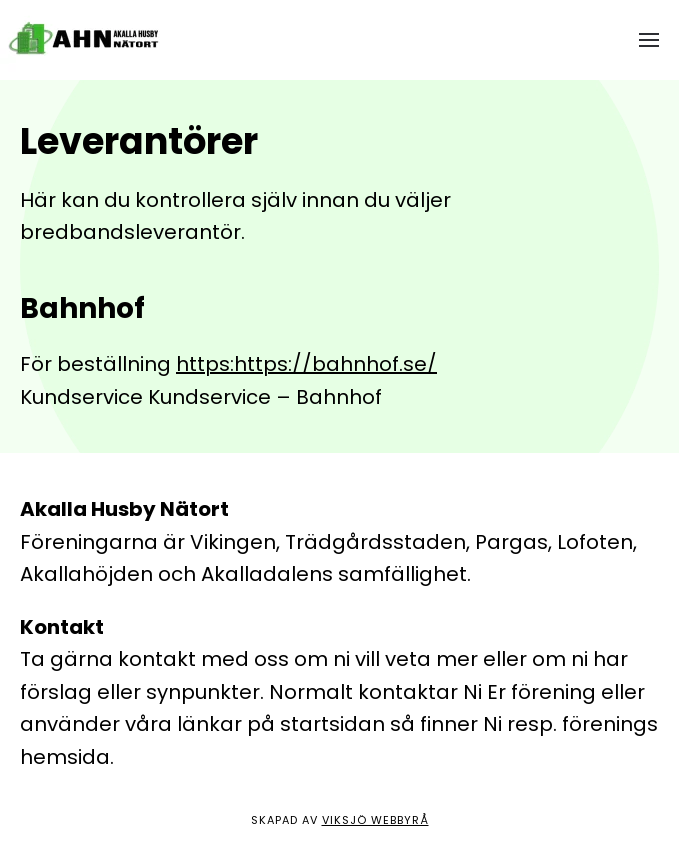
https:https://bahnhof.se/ (306, 364)
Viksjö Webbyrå (375, 820)
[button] (649, 40)
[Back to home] (88, 40)
